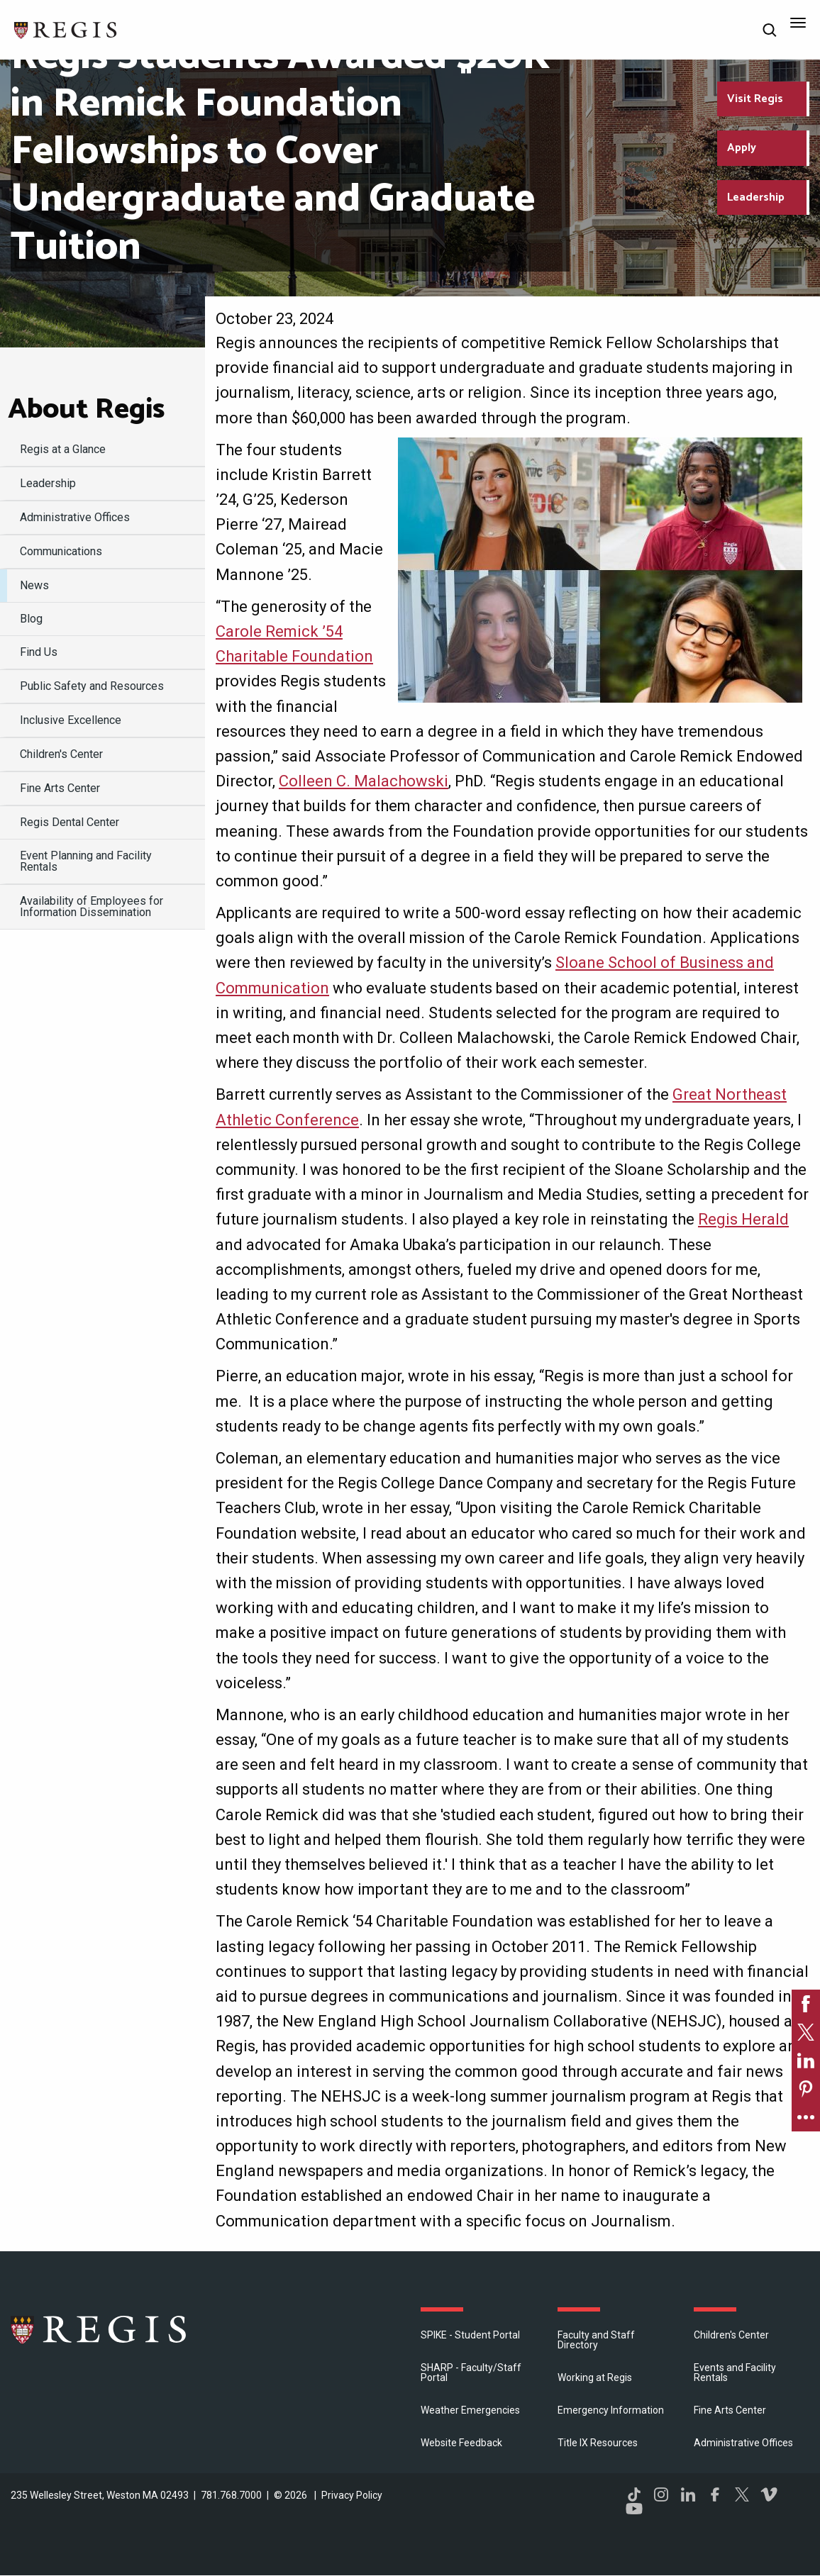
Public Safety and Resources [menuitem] (92, 686)
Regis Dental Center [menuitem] (69, 822)
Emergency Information (611, 2410)
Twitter (741, 2494)
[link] (806, 2004)
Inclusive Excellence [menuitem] (70, 720)
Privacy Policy (351, 2495)
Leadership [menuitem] (48, 483)
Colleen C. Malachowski (363, 781)
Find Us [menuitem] (38, 652)
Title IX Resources (598, 2442)
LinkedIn (688, 2494)
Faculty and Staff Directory (596, 2340)
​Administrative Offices (743, 2442)
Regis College (99, 2329)
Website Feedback (461, 2442)
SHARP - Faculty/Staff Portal (471, 2372)
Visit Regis (755, 98)
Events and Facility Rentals (735, 2372)
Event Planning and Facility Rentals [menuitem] (86, 861)
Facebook (715, 2494)
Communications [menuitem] (61, 551)
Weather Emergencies (470, 2410)
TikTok (634, 2494)
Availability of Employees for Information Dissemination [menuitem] (91, 906)
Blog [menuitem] (31, 618)
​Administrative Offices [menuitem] (75, 517)
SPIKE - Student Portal (470, 2335)
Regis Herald (743, 1219)
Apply (741, 147)
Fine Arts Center (730, 2410)
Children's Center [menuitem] (61, 754)
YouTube (634, 2509)
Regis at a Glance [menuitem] (63, 449)
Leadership (756, 197)
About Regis (86, 409)
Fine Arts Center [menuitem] (60, 788)
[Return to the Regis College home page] (66, 29)
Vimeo (768, 2494)
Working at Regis (595, 2377)
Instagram (661, 2494)
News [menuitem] (34, 585)
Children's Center (731, 2335)
